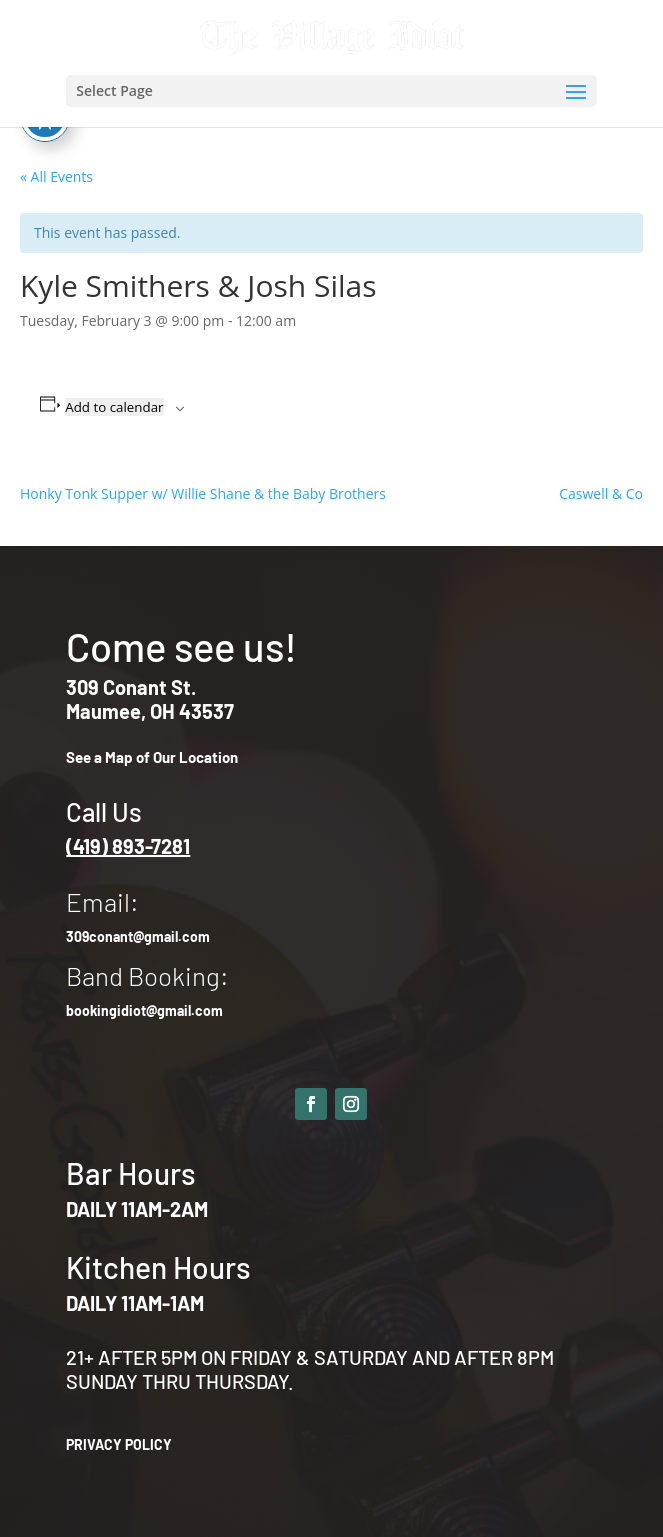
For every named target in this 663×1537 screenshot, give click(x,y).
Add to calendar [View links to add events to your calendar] (114, 407)
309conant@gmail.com (138, 936)
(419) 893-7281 (128, 846)
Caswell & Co (601, 493)
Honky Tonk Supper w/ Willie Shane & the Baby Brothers (203, 493)
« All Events (56, 176)
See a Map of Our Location (152, 757)
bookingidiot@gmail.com (144, 1010)
